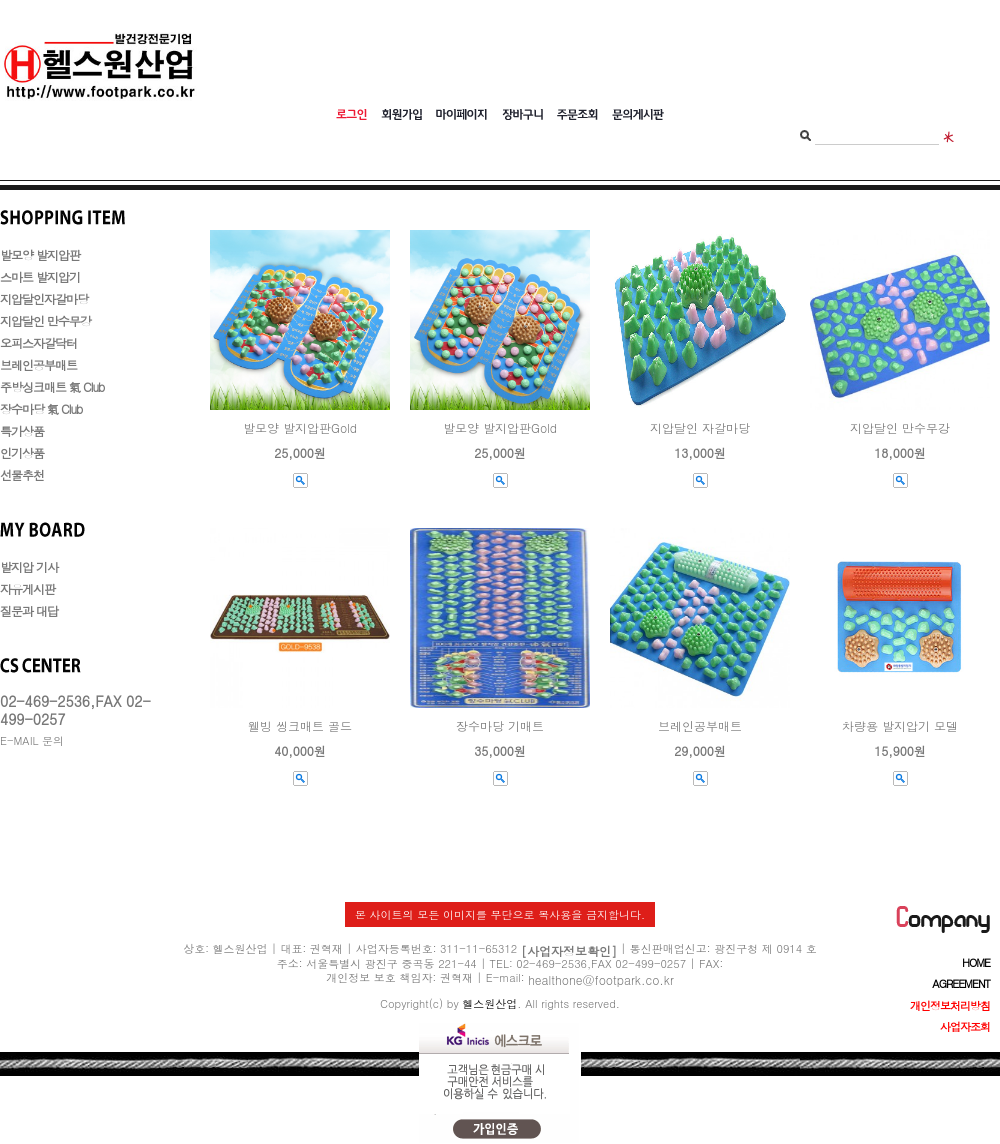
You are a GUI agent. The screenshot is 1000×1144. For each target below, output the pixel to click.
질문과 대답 (29, 610)
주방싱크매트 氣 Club (52, 386)
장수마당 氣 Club (41, 408)
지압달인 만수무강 (45, 320)
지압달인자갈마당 (44, 298)
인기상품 (22, 452)
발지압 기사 (29, 566)
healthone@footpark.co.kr (601, 979)
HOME (976, 962)
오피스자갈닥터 (38, 342)
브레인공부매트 (38, 364)
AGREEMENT (961, 983)
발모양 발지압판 (40, 254)
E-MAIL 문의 (32, 740)
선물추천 (22, 474)
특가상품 (22, 430)
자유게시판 (27, 588)
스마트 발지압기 (40, 276)
